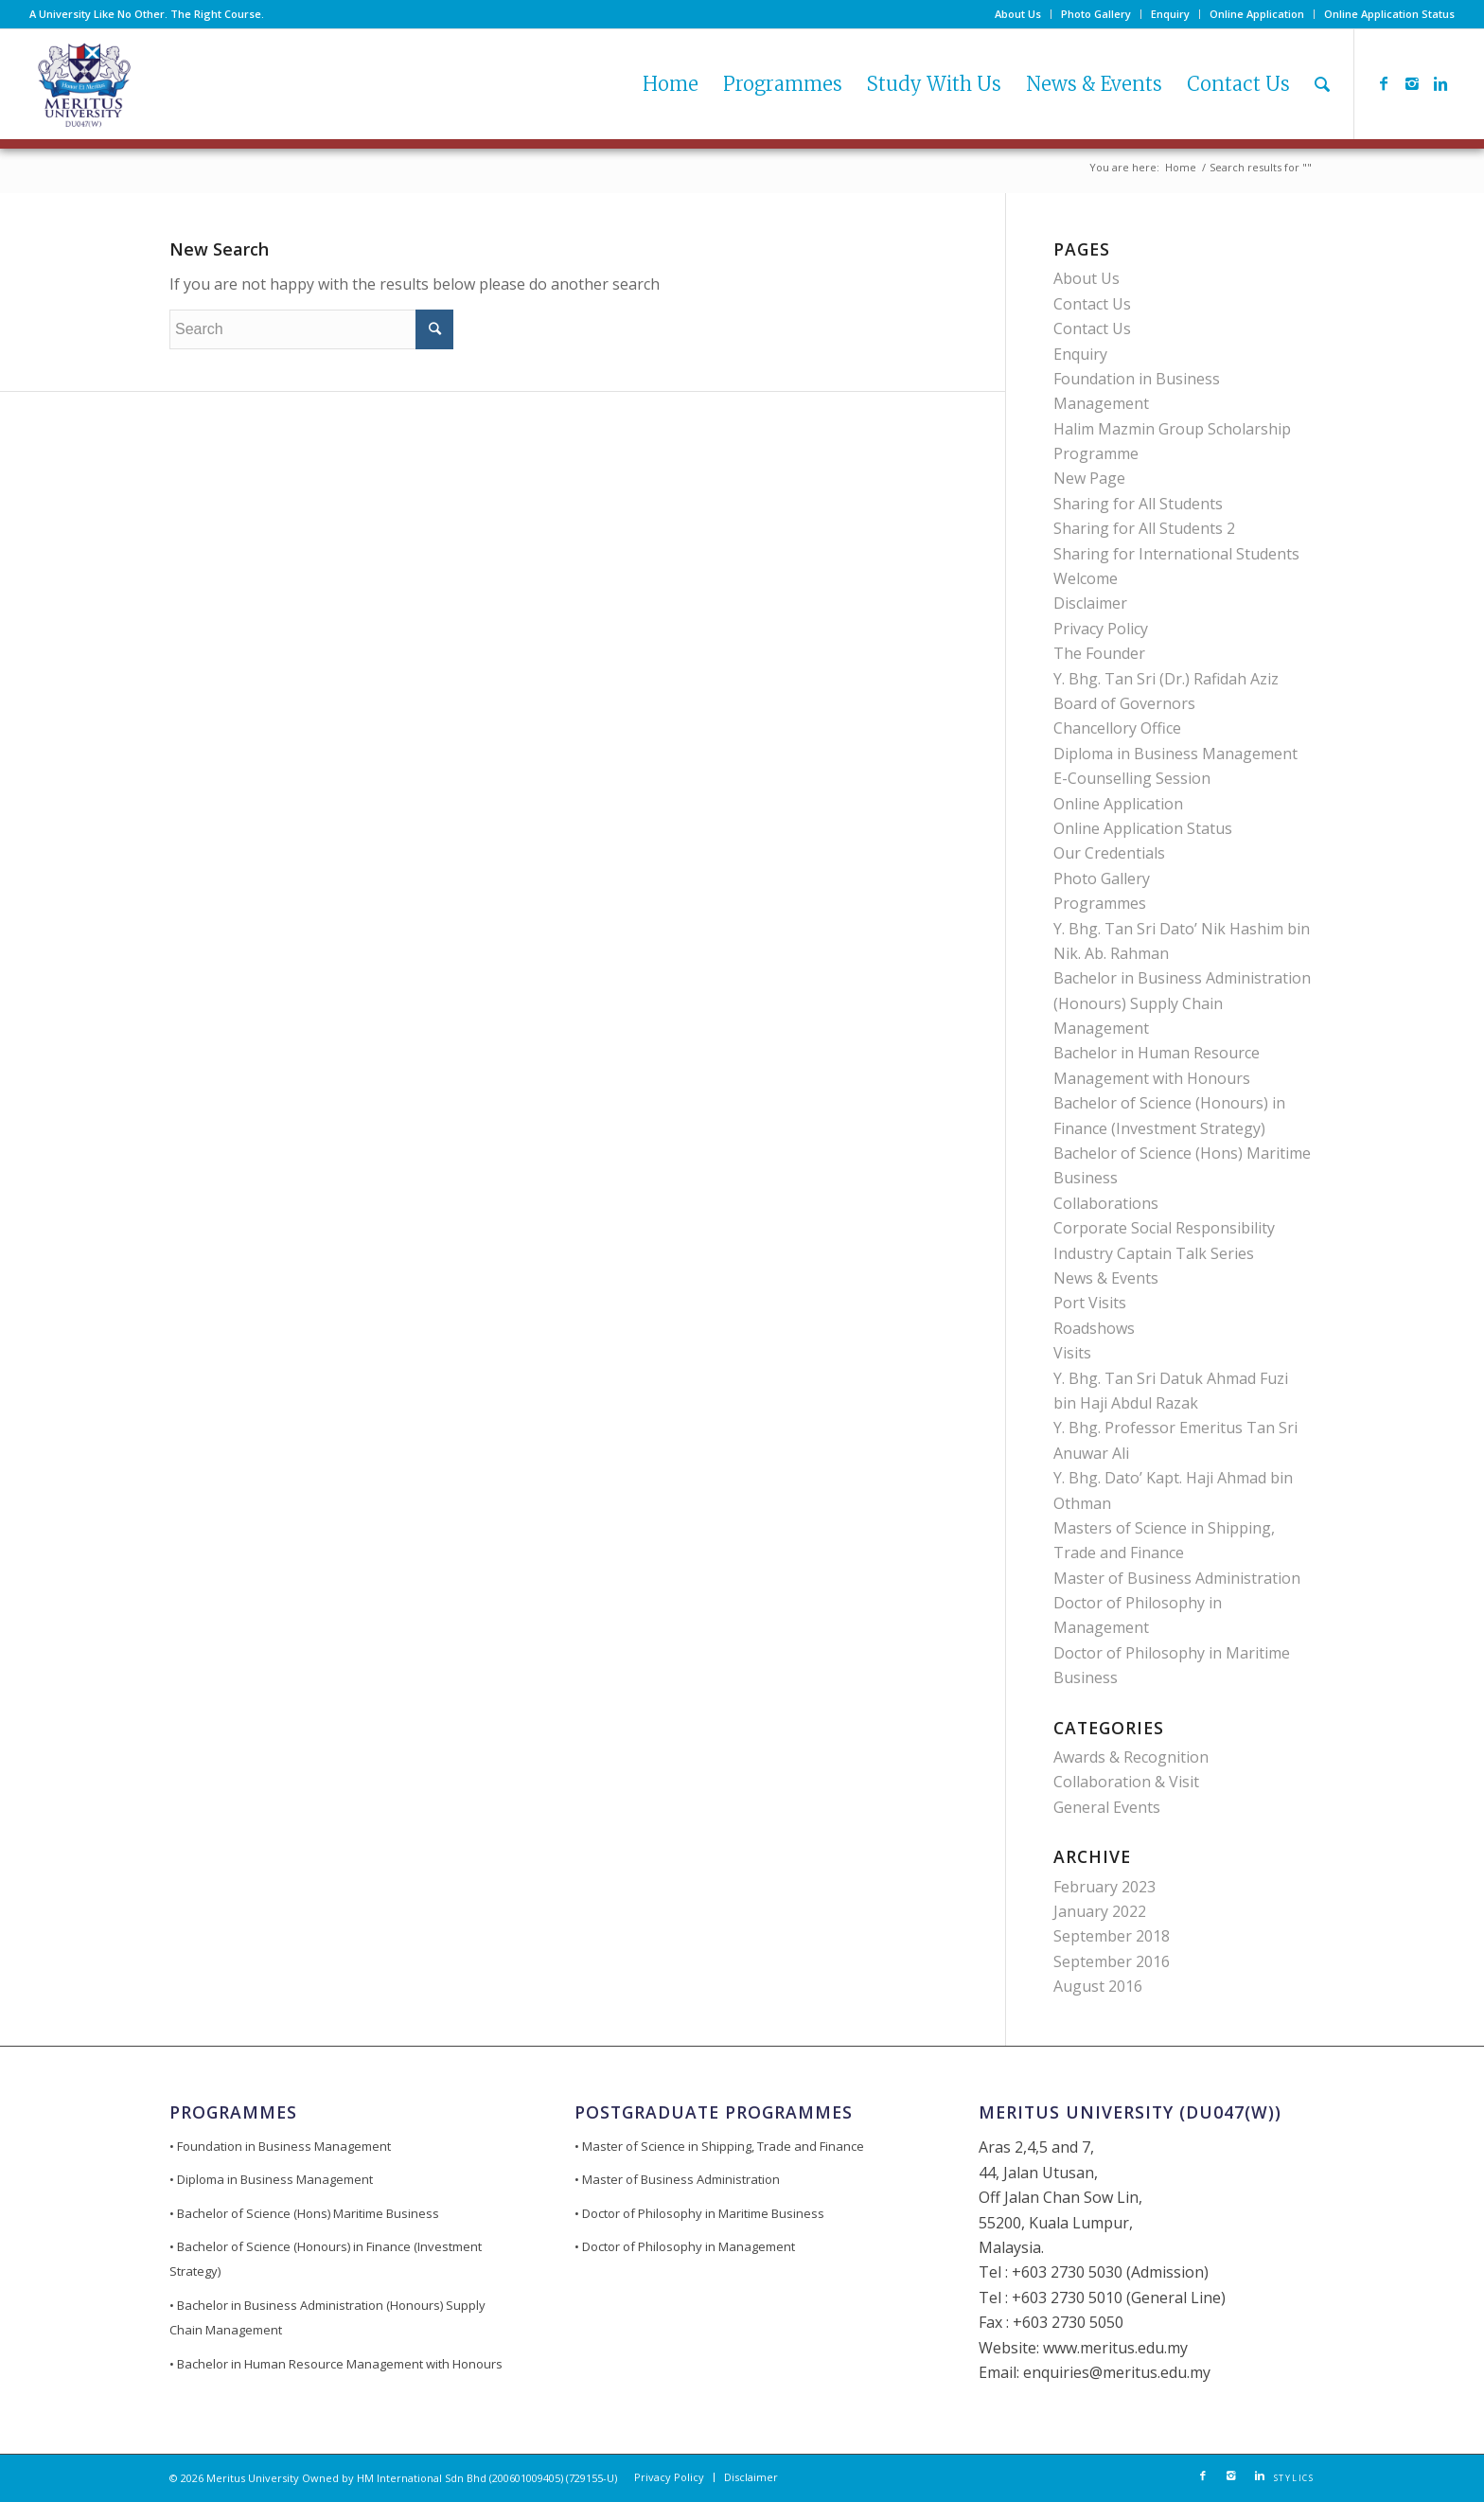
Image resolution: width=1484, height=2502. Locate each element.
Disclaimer (1090, 603)
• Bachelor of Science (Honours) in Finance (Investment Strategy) (325, 2259)
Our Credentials (1109, 853)
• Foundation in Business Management (280, 2146)
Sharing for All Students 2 (1144, 528)
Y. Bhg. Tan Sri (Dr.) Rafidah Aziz (1166, 678)
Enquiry (1170, 14)
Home (1180, 167)
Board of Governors (1124, 703)
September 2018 (1111, 1935)
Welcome (1085, 578)
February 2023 (1104, 1886)
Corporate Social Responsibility (1164, 1227)
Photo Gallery (1096, 14)
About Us (1018, 14)
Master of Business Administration (1176, 1578)
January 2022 (1099, 1911)
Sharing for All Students (1138, 503)
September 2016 (1111, 1961)
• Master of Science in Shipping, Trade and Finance (719, 2146)
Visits (1072, 1352)
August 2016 (1097, 1986)
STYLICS (1294, 2478)
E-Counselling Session (1131, 778)
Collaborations (1105, 1203)
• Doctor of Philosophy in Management (684, 2246)
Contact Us (1092, 303)
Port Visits (1089, 1302)
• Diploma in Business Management (271, 2179)
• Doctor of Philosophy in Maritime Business (699, 2213)
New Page (1089, 478)
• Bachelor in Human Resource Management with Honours (336, 2363)
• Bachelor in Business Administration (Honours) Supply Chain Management (327, 2317)
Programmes (1099, 903)
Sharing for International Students (1176, 553)
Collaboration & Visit (1126, 1781)
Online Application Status (1389, 14)
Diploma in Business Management (1175, 753)
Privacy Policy (1100, 628)
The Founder (1099, 653)
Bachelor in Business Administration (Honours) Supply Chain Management (1182, 1002)
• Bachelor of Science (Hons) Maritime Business (304, 2213)
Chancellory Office (1117, 728)
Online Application (1257, 14)
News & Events (1105, 1278)
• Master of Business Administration (677, 2179)
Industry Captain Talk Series (1153, 1253)
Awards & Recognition (1131, 1757)
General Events (1106, 1807)
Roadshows (1094, 1328)
